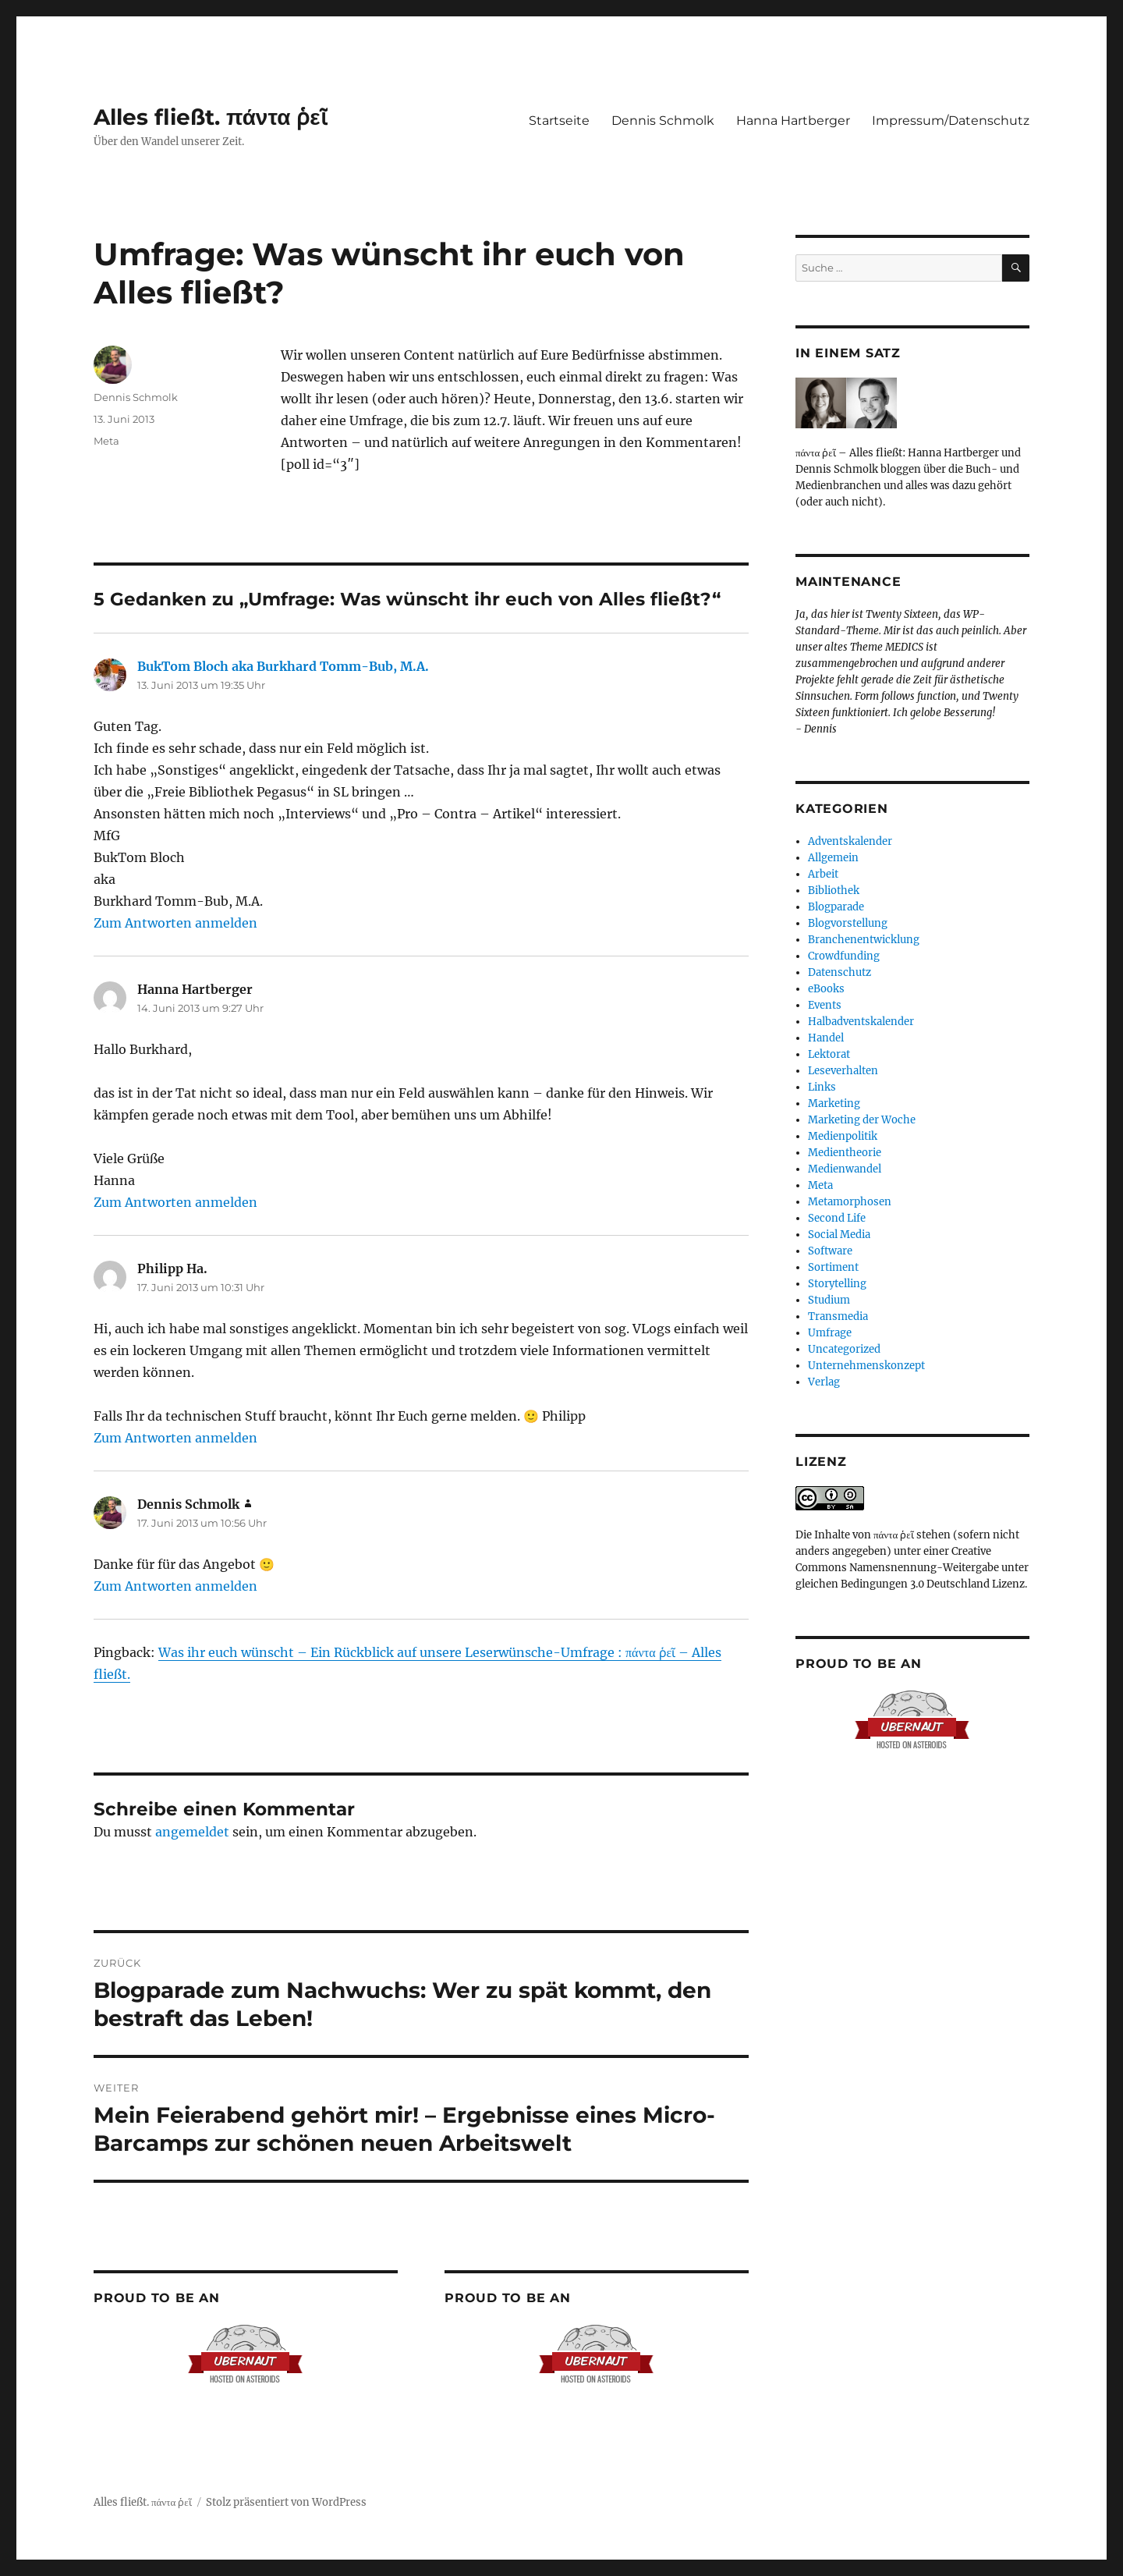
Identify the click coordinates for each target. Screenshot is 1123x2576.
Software (830, 1251)
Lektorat (829, 1054)
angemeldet (192, 1832)
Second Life (837, 1218)
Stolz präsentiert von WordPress (286, 2502)
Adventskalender (850, 841)
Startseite (559, 120)
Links (822, 1087)
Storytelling (837, 1283)
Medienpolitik (842, 1136)
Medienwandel (844, 1169)
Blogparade (836, 907)
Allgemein (833, 857)
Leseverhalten (843, 1070)
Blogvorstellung (847, 923)
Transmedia (838, 1316)
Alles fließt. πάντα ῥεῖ (211, 117)
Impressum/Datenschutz (950, 120)
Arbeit (823, 874)
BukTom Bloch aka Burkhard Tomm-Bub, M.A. (283, 666)
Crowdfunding (844, 956)
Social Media (839, 1234)
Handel (826, 1038)
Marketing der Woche (862, 1120)
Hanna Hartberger (793, 120)
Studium (829, 1300)
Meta (106, 441)
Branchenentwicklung (863, 939)
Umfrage (830, 1332)
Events (824, 1005)
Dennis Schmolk (662, 120)
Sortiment (833, 1267)
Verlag (824, 1382)
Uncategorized (844, 1349)
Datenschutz (839, 972)
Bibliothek (833, 890)
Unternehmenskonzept (866, 1365)
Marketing (834, 1103)
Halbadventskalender (861, 1021)
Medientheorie (844, 1152)
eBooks (826, 988)
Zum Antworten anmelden (175, 923)
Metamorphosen (849, 1201)
